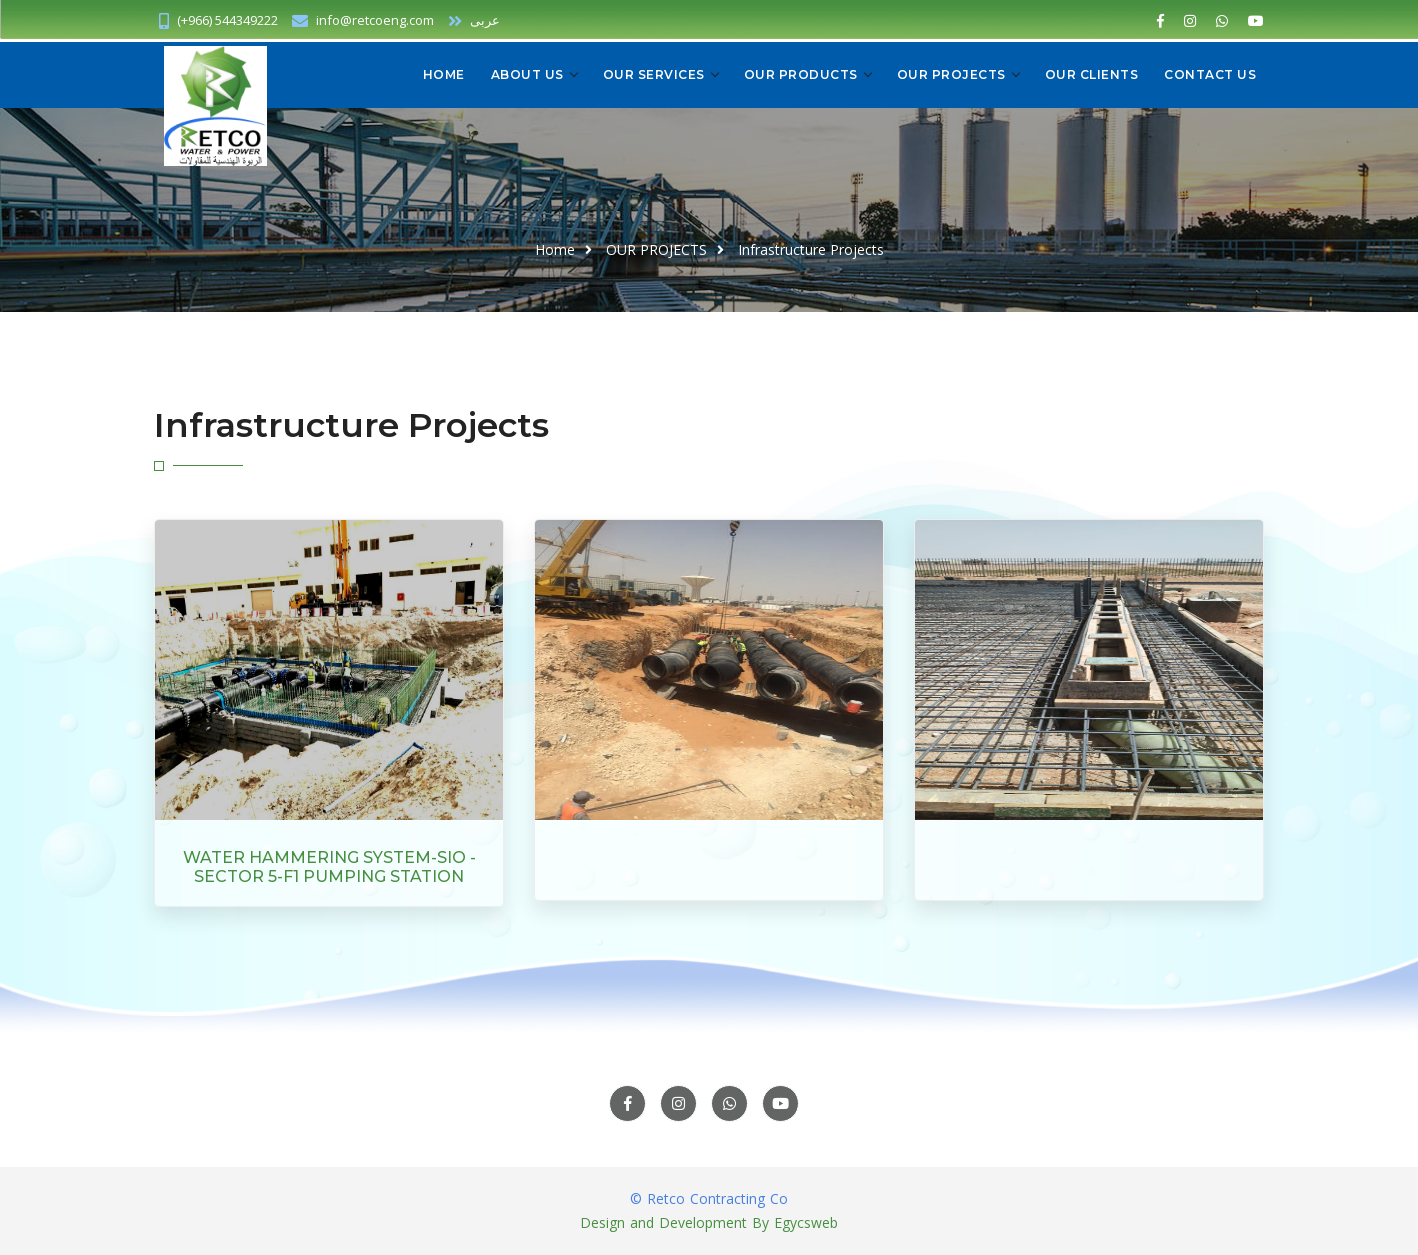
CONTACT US (1210, 74)
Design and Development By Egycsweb (709, 1222)
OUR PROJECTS (951, 74)
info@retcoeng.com (375, 20)
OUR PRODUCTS (801, 74)
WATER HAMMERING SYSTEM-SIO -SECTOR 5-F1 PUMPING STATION (329, 867)
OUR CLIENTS (1092, 74)
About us (527, 74)
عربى (474, 20)
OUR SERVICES (654, 74)
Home (444, 74)
